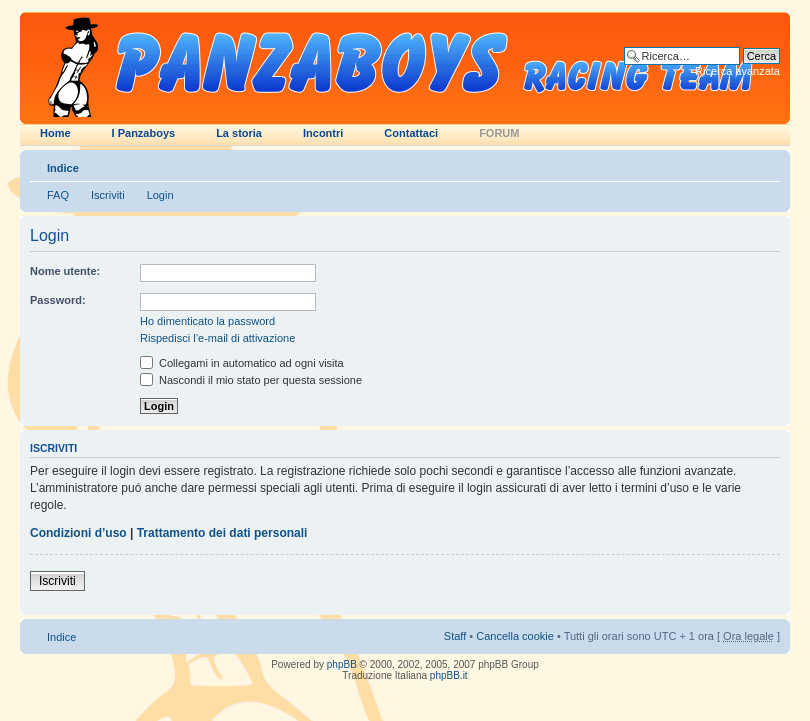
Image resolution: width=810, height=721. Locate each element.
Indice (63, 168)
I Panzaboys (144, 133)
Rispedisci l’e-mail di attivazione (217, 338)
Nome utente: (65, 271)
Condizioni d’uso (78, 533)
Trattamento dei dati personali (222, 533)
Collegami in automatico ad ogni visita (242, 363)
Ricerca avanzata (737, 71)
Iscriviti (108, 195)
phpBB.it (449, 675)
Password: (58, 300)
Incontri (323, 133)
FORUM (499, 133)
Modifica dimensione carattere (765, 164)
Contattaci (411, 133)
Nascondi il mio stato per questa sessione (251, 380)
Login (160, 195)
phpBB (342, 664)
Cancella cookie (515, 636)
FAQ (58, 195)
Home (55, 133)
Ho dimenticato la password (207, 321)
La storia (239, 133)
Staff (455, 636)
